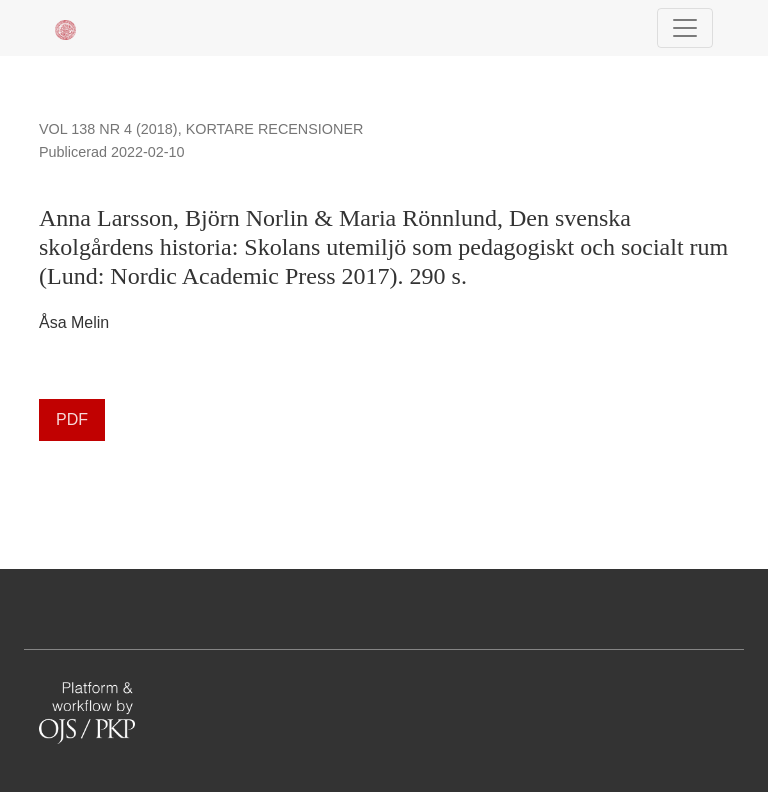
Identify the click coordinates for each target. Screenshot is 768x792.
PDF (72, 419)
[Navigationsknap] (685, 28)
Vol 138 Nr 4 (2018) (108, 129)
